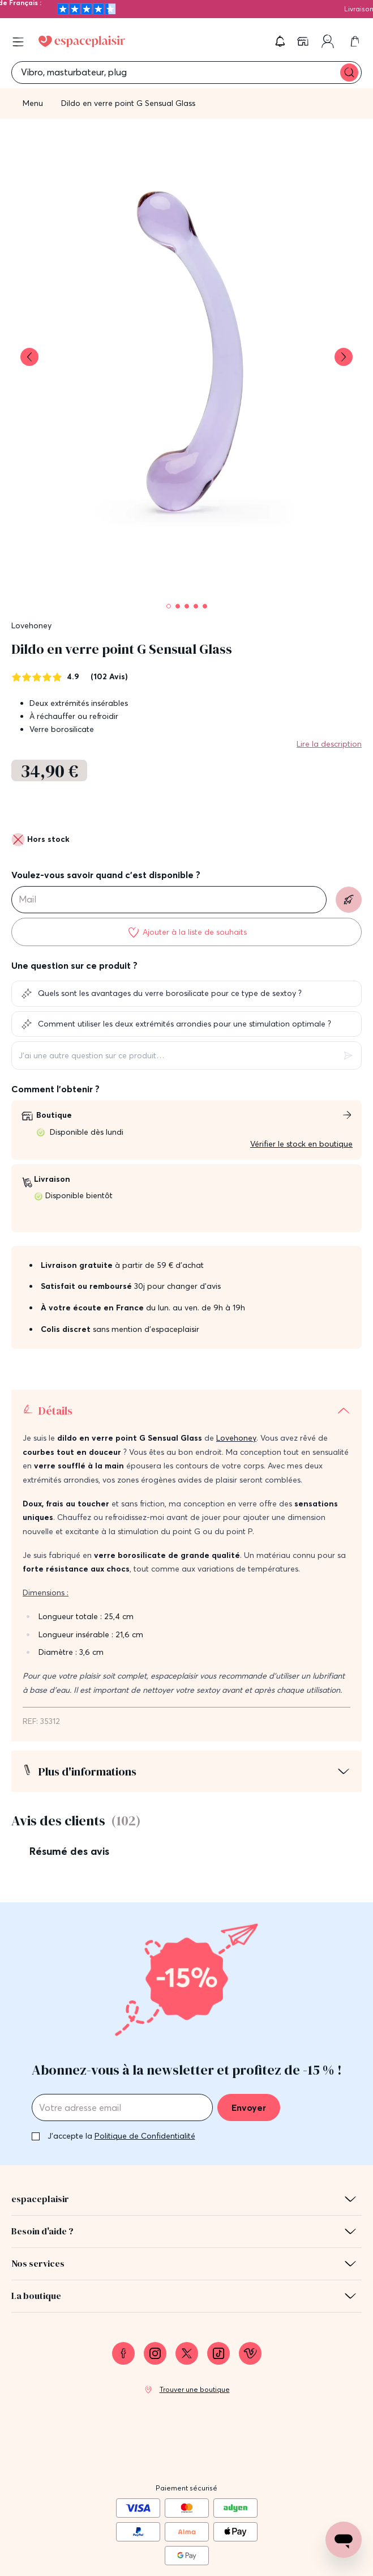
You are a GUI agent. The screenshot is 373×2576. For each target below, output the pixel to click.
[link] (304, 41)
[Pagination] (168, 606)
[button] (280, 41)
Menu (33, 103)
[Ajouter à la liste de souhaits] (186, 932)
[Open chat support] (343, 2540)
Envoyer (248, 2018)
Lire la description (329, 744)
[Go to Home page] (81, 41)
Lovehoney (31, 625)
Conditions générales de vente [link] (186, 2536)
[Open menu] (18, 42)
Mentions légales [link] (186, 2514)
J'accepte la (121, 2047)
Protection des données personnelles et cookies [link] (187, 2557)
